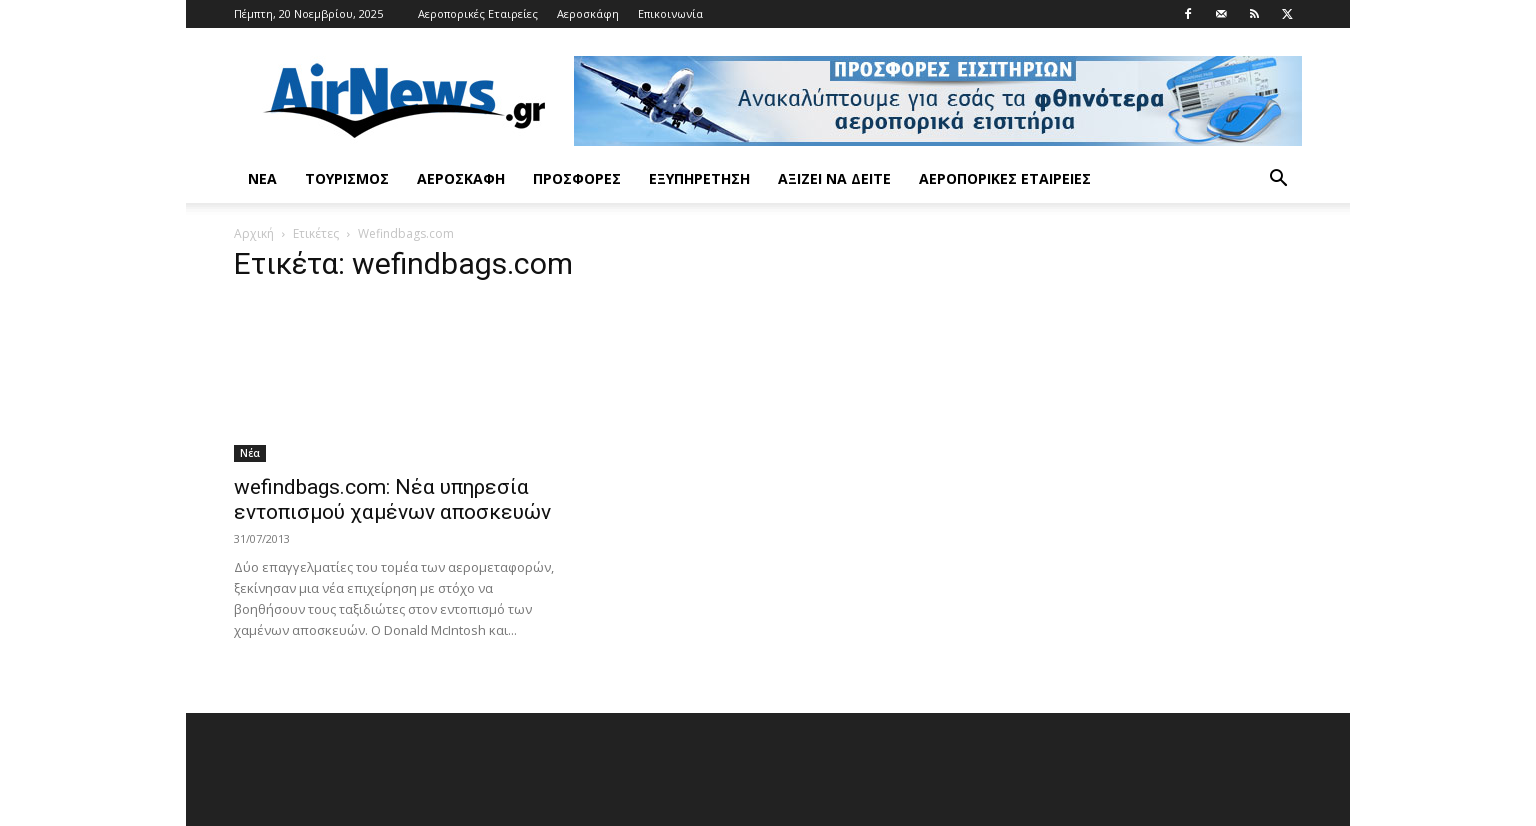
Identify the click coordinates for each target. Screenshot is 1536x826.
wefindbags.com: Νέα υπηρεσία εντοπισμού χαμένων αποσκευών (392, 499)
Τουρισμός (347, 178)
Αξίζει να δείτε (834, 178)
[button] (1278, 180)
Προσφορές (577, 178)
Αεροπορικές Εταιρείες (478, 13)
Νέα (262, 178)
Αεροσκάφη (588, 13)
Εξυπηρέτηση (699, 178)
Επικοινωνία (670, 13)
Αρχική (254, 233)
